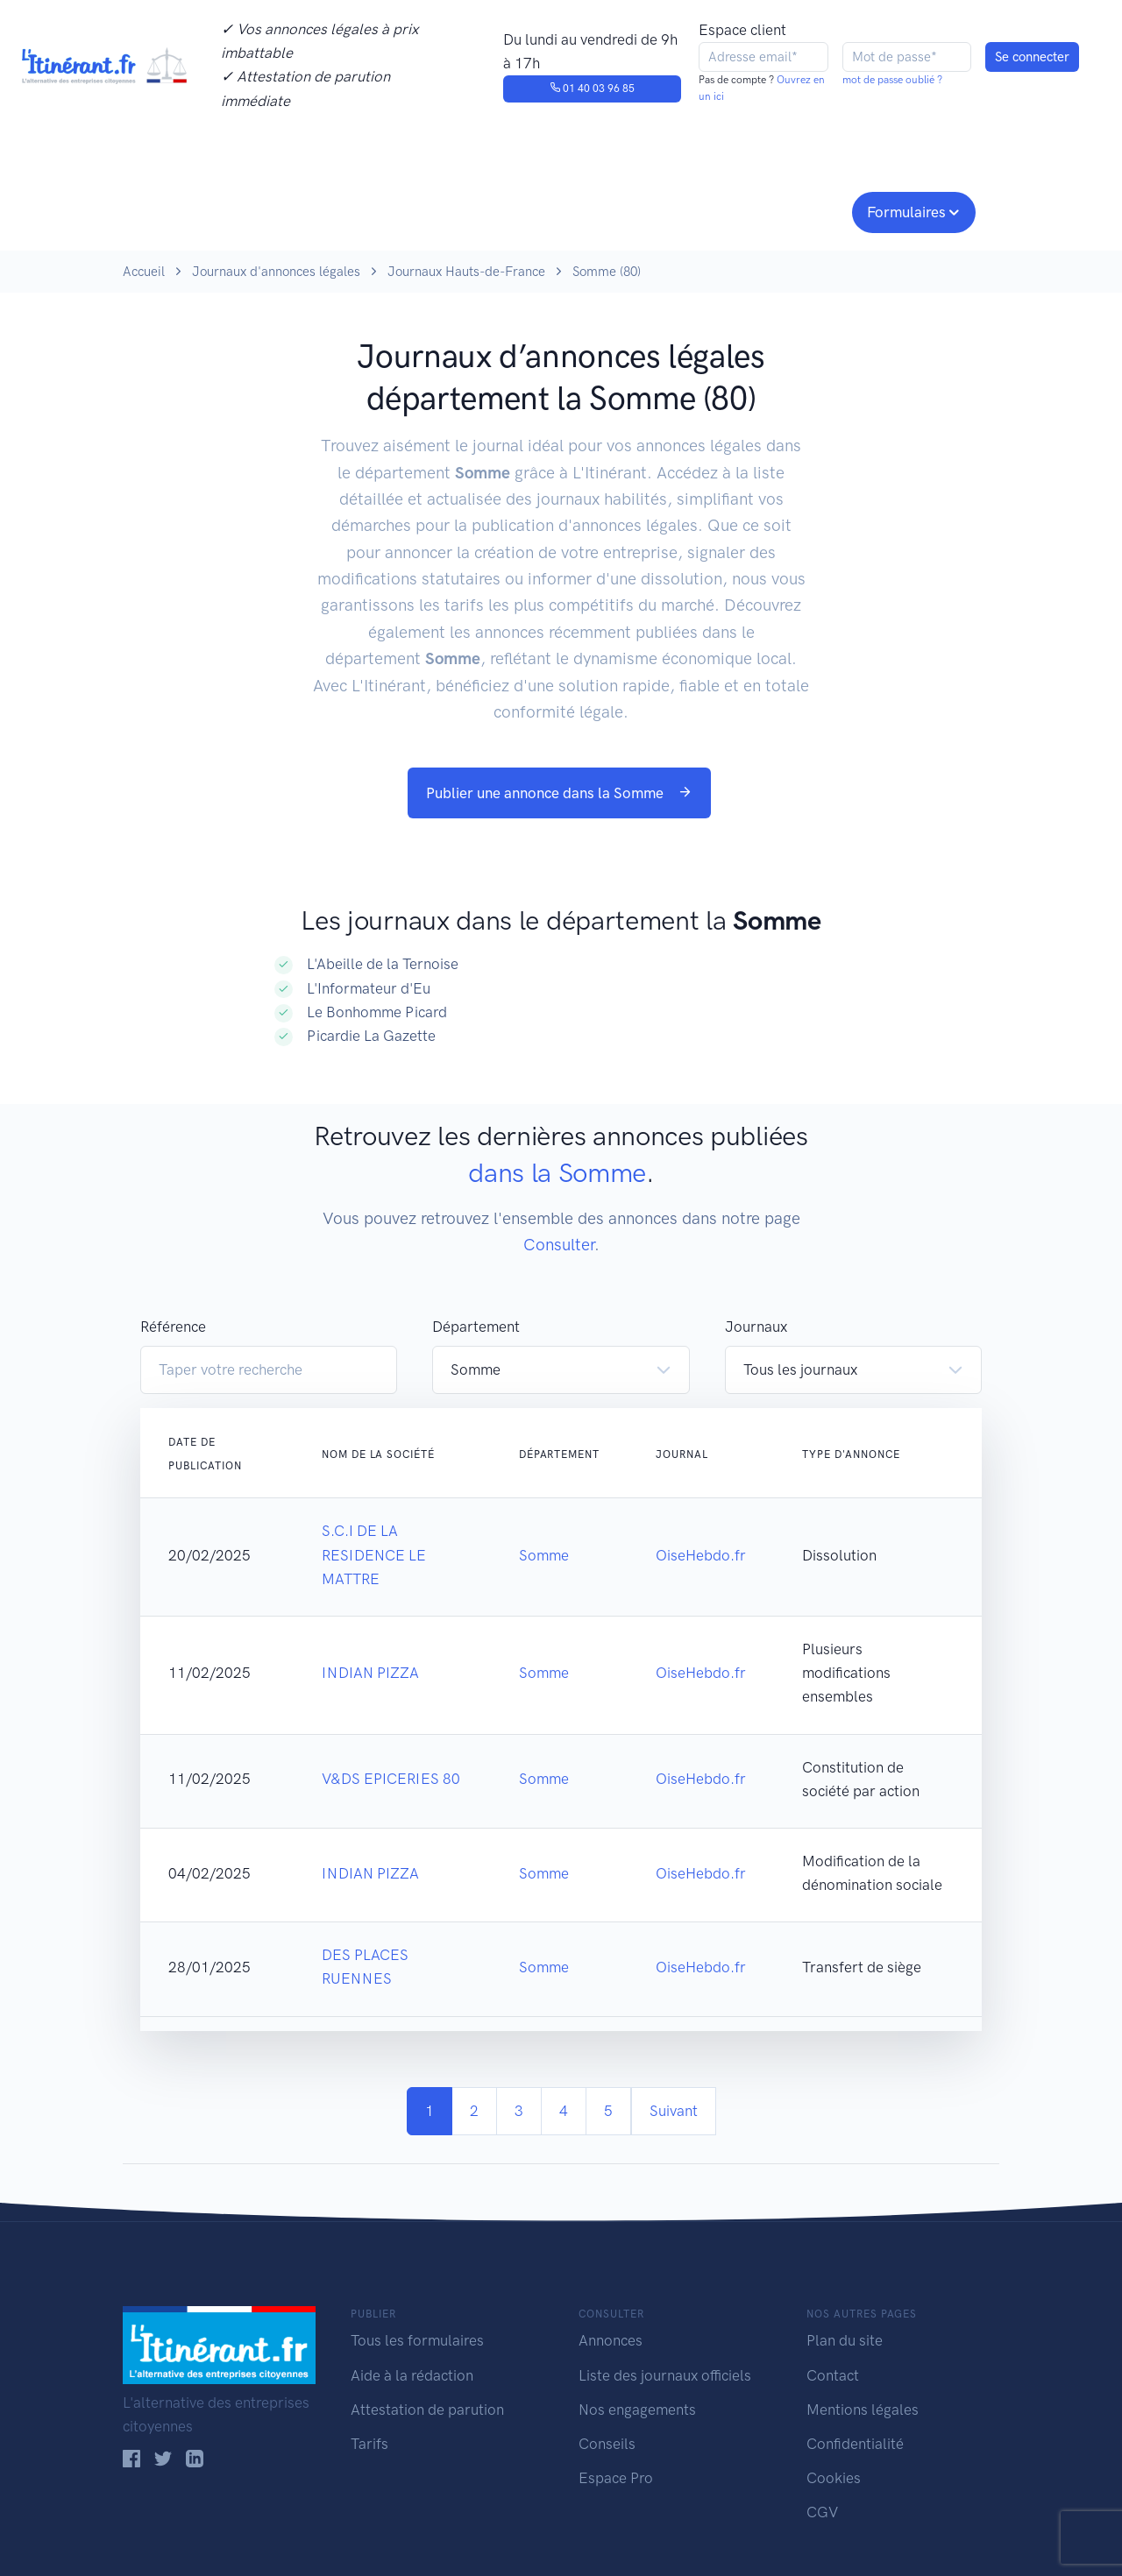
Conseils (686, 210)
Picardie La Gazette (371, 1035)
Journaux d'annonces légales (276, 272)
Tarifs (369, 2443)
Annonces (611, 2340)
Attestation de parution (427, 2409)
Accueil (144, 272)
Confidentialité (855, 2443)
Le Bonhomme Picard (377, 1012)
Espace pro (794, 210)
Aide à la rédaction (412, 2375)
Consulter (304, 210)
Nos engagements (557, 210)
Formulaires (906, 212)
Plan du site (844, 2340)
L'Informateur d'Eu (368, 988)
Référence (173, 1326)
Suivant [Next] (674, 2111)
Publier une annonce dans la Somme (559, 793)
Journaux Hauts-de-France (466, 272)
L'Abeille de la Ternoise (382, 964)
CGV (822, 2512)
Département (476, 1326)
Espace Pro (616, 2478)
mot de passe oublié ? (892, 80)
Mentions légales (862, 2409)
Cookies (833, 2478)
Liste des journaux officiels (665, 2375)
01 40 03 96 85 (592, 88)
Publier (191, 210)
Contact (832, 2375)
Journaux (411, 210)
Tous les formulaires (417, 2340)
